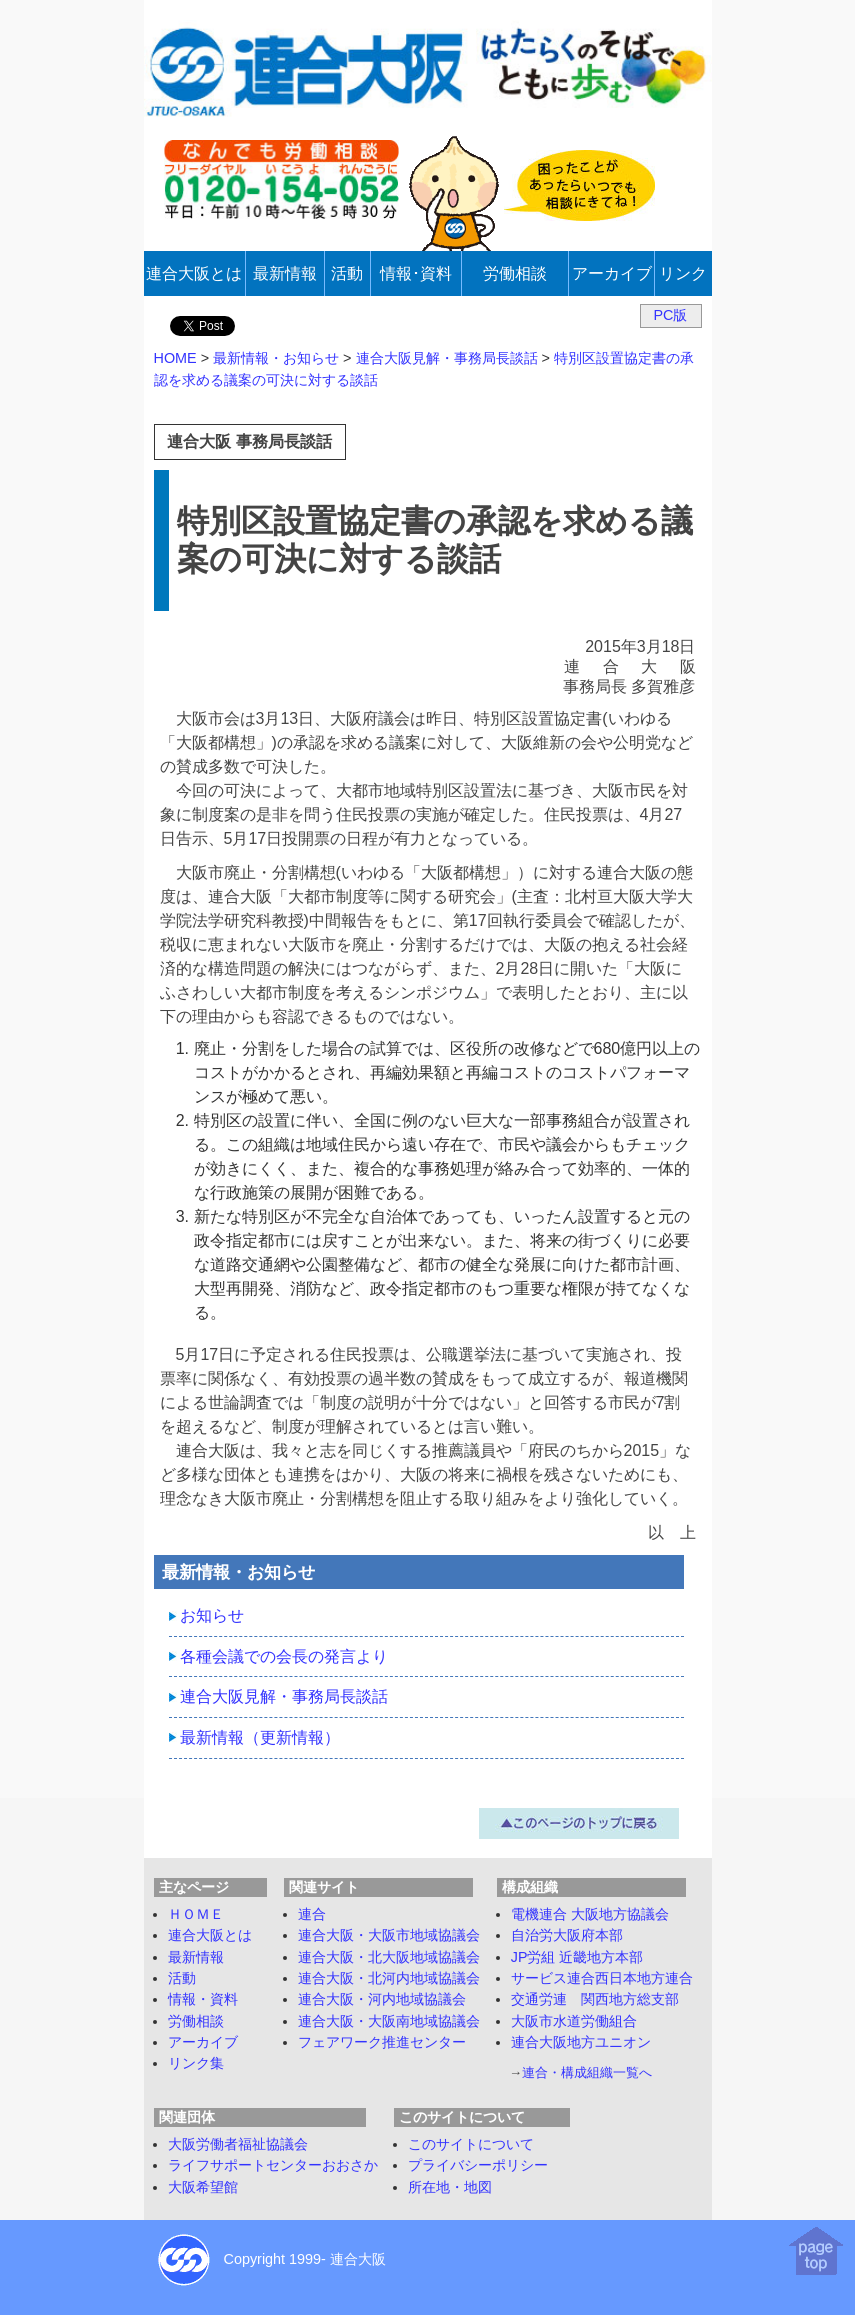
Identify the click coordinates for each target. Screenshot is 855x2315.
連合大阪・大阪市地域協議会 (389, 1935)
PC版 (671, 315)
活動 (182, 1978)
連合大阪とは (210, 1935)
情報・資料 (203, 1999)
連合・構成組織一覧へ (587, 2072)
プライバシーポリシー (478, 2165)
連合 (312, 1914)
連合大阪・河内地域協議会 (382, 1999)
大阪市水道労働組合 (574, 2021)
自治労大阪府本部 (567, 1935)
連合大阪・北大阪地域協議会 (389, 1957)
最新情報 (196, 1957)
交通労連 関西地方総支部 (595, 1999)
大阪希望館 (203, 2187)
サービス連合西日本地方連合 (602, 1978)
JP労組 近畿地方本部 (577, 1957)
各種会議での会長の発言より (284, 1656)
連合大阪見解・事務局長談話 (284, 1696)
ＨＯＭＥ (196, 1914)
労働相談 (196, 2021)
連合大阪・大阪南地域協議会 (389, 2021)
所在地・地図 (450, 2187)
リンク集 (196, 2063)
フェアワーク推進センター (382, 2042)
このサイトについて (471, 2144)
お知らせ (212, 1615)
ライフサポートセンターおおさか (273, 2165)
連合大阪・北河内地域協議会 (389, 1978)
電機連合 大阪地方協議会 (590, 1914)
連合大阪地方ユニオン (581, 2042)
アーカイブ (203, 2042)
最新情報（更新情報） (260, 1737)
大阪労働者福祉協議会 (238, 2144)
